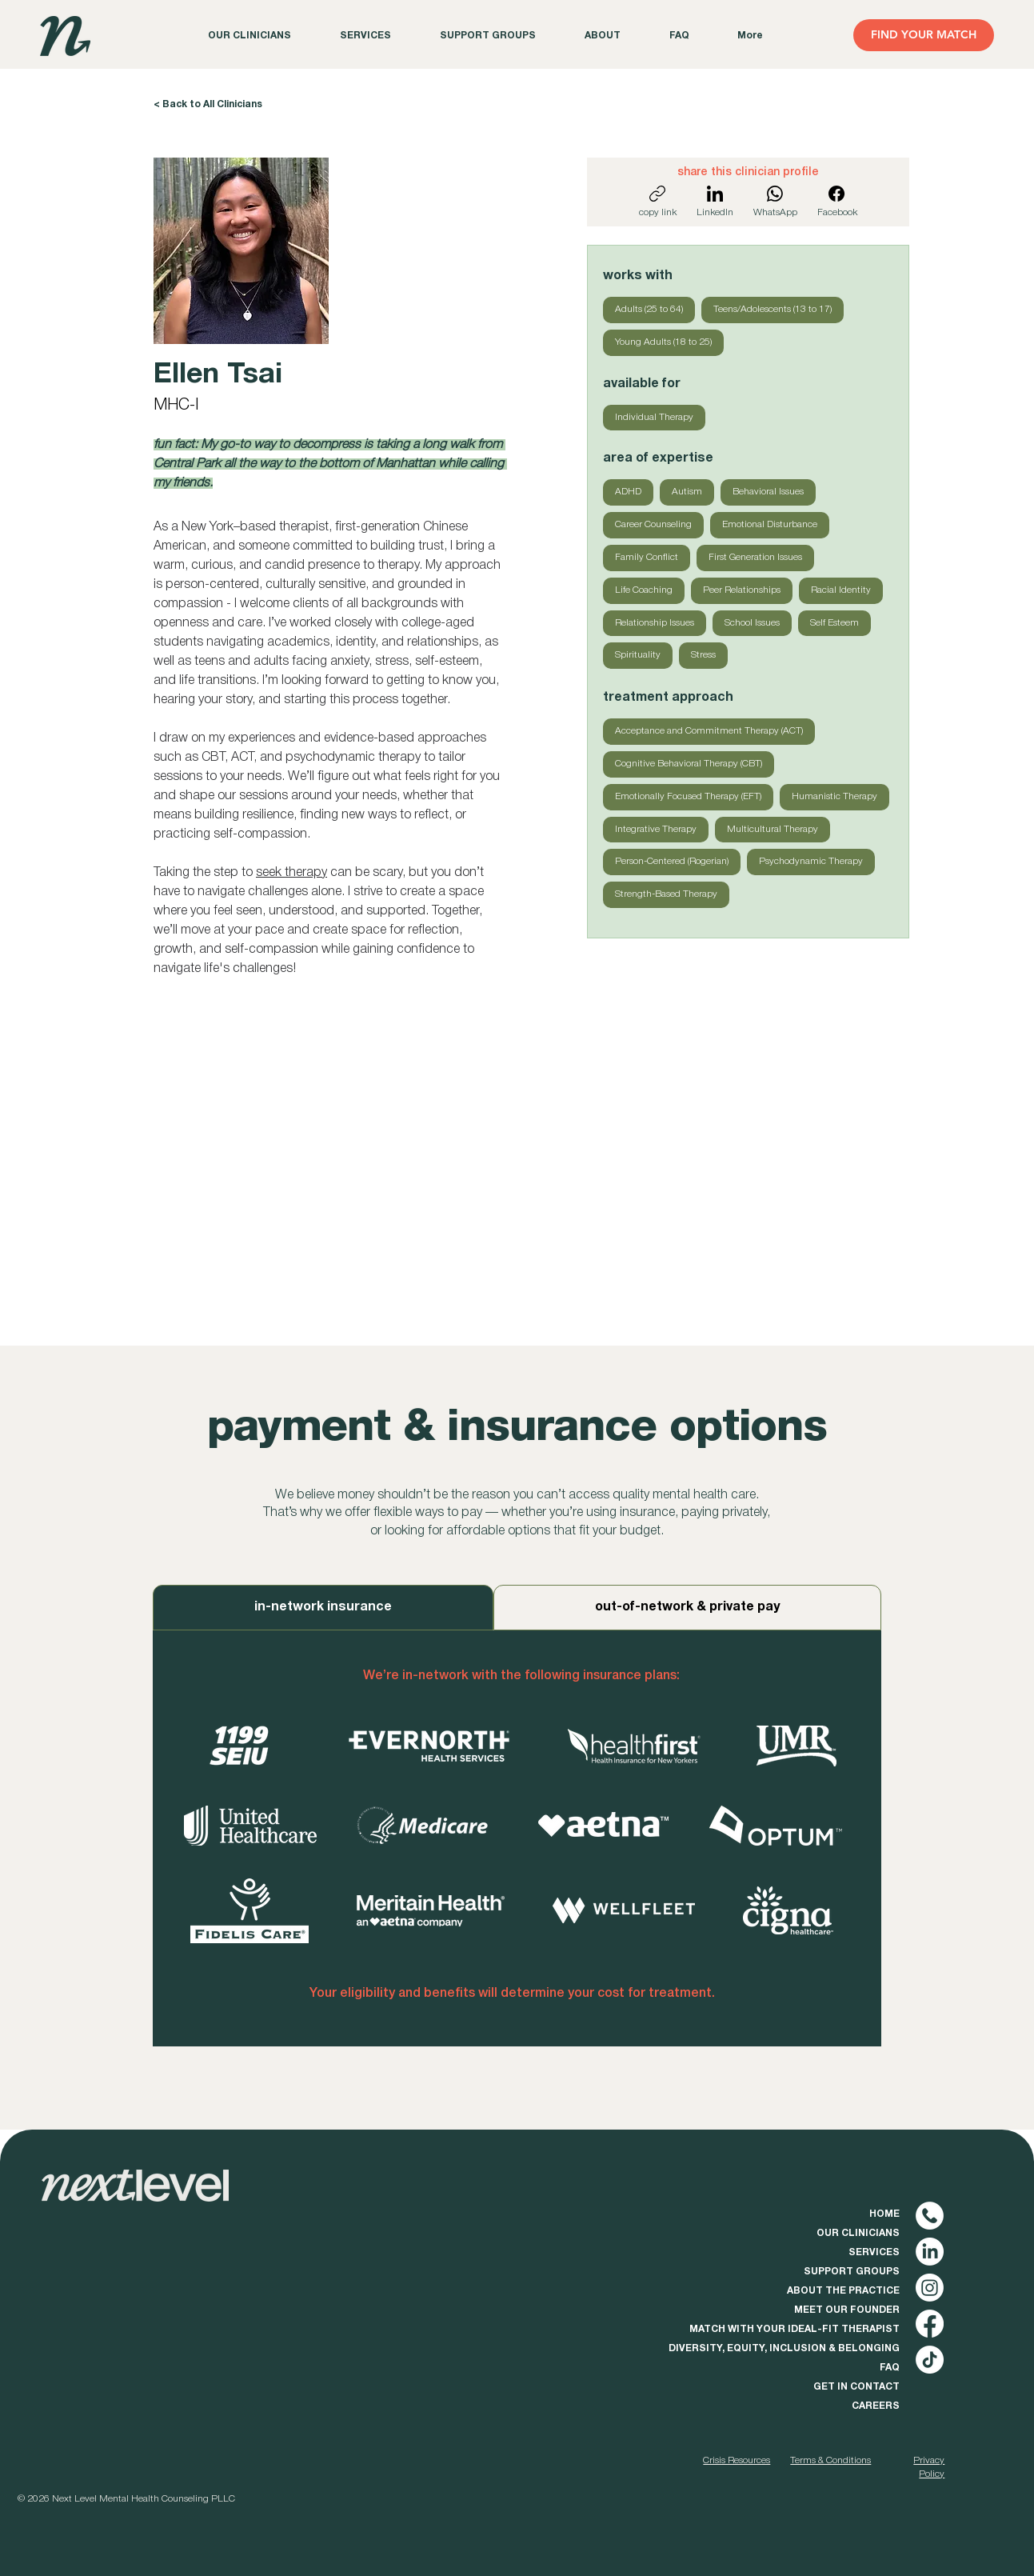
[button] (602, 36)
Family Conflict (646, 556)
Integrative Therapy (655, 828)
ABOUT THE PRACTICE (843, 2290)
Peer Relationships (741, 588)
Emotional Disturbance (769, 523)
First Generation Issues (755, 556)
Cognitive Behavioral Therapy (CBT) (688, 762)
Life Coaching (643, 588)
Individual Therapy (653, 416)
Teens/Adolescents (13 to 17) (772, 308)
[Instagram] (930, 2288)
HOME (884, 2214)
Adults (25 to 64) (648, 308)
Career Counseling (653, 523)
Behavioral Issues (768, 490)
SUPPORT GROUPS (852, 2271)
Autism (686, 490)
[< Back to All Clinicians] (209, 105)
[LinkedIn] (715, 202)
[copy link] (658, 202)
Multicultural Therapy (772, 828)
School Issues (752, 621)
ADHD (627, 490)
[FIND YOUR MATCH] (923, 35)
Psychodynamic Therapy (810, 860)
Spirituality (637, 653)
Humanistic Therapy (834, 795)
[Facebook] (837, 202)
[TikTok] (930, 2360)
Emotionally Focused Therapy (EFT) (687, 795)
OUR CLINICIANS (858, 2233)
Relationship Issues (654, 621)
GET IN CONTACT (856, 2386)
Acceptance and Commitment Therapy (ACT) (708, 729)
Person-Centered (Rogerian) (671, 860)
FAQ (890, 2367)
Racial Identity (840, 588)
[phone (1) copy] (930, 2216)
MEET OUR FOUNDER (847, 2310)
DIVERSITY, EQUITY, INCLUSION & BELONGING (784, 2348)
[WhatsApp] (775, 202)
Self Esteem (834, 621)
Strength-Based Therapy (665, 892)
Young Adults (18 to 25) (663, 340)
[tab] (323, 1607)
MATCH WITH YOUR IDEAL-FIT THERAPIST (794, 2329)
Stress (703, 653)
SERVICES (874, 2252)
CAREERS (876, 2406)
